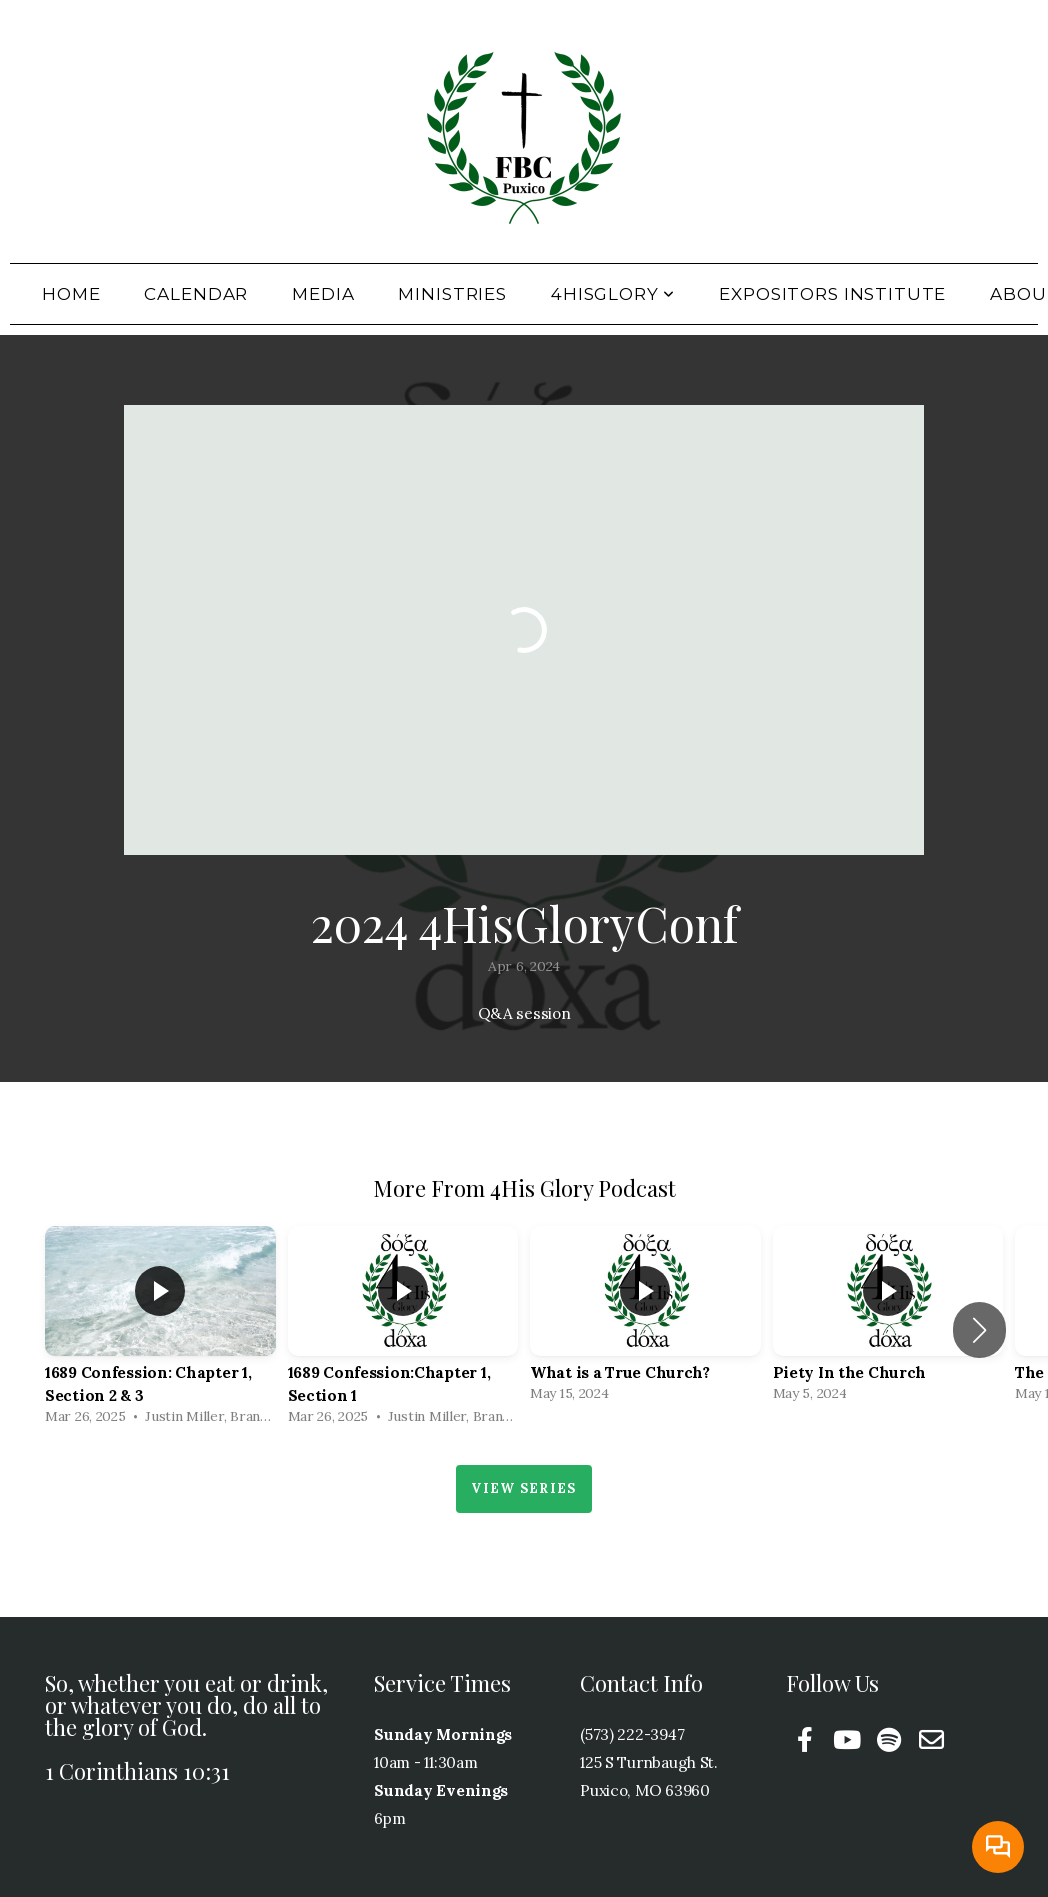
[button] (979, 1330)
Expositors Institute (832, 294)
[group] (160, 1330)
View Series (523, 1488)
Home (71, 294)
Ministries (452, 294)
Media (323, 294)
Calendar (196, 294)
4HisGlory (613, 294)
